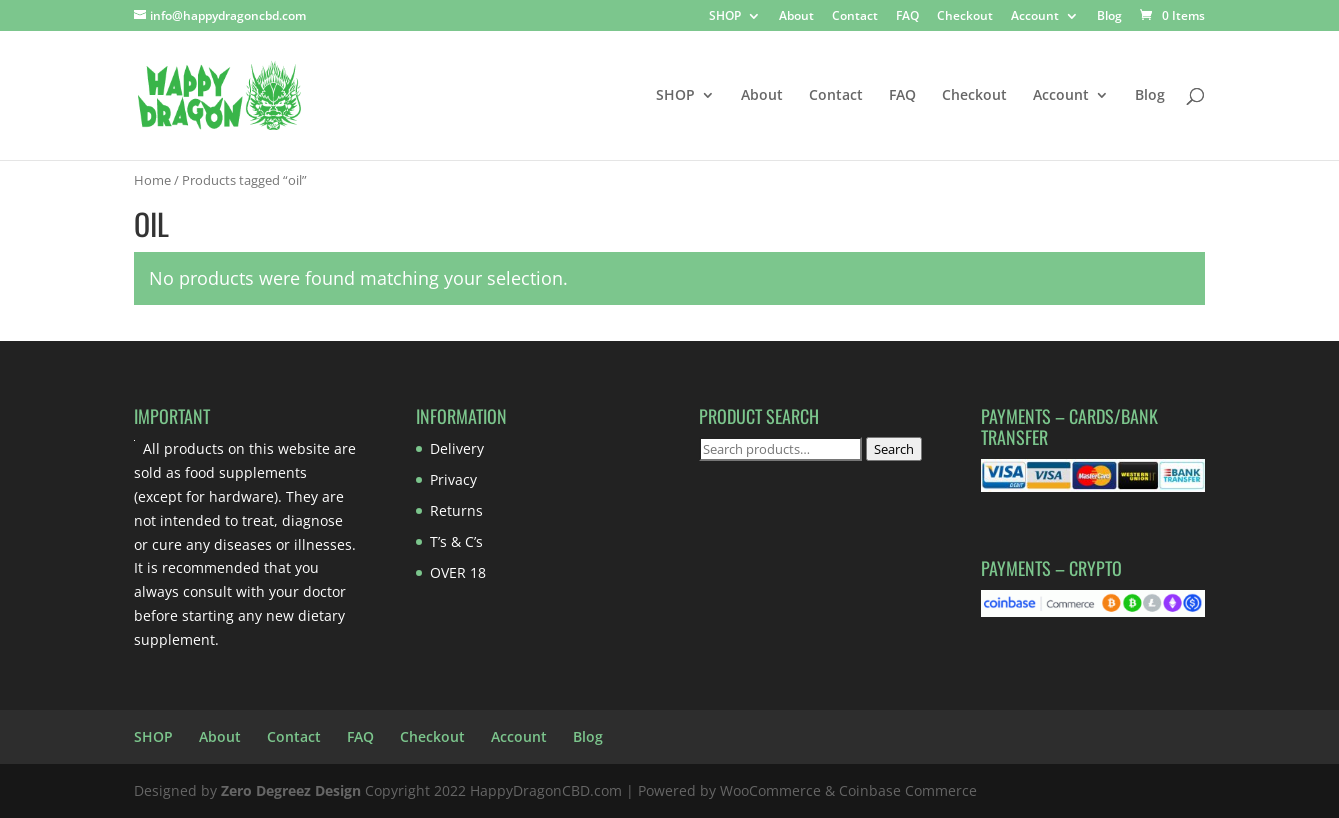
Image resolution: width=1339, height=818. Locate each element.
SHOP (725, 17)
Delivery (457, 448)
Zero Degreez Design (291, 790)
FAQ (907, 17)
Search (894, 449)
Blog (1109, 17)
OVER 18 (458, 572)
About (796, 17)
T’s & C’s (456, 541)
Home (152, 180)
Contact (855, 17)
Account (1035, 17)
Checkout (965, 17)
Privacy (453, 479)
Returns (456, 510)
